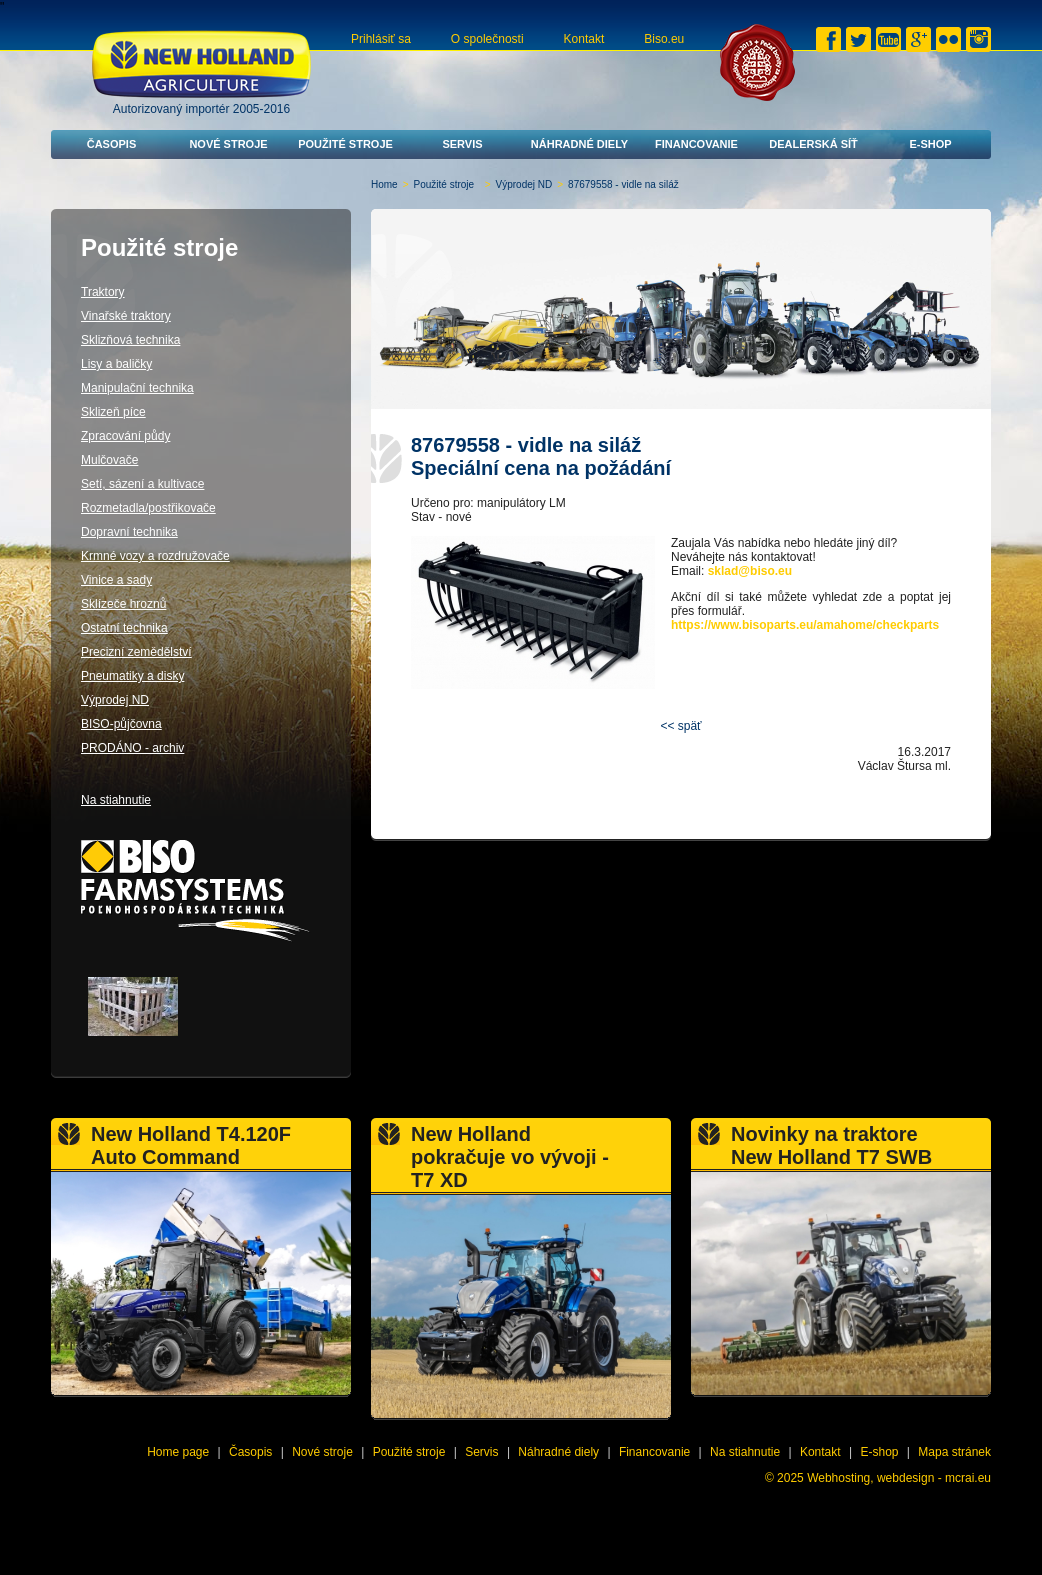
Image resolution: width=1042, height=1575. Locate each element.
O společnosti (487, 39)
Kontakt (584, 39)
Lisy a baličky (116, 364)
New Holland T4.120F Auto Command (191, 1145)
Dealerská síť (813, 144)
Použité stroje (345, 144)
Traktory (103, 292)
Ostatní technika (124, 628)
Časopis (112, 144)
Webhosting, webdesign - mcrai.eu (899, 1478)
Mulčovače (109, 460)
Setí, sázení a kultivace (142, 484)
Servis (462, 144)
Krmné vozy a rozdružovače (155, 556)
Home (384, 184)
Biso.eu (664, 39)
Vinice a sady (116, 580)
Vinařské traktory (126, 316)
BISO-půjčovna (121, 724)
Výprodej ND (524, 184)
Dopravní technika (129, 532)
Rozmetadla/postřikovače (148, 508)
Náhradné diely (579, 144)
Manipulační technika (137, 388)
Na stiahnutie (116, 800)
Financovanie (696, 144)
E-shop (930, 144)
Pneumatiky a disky (132, 676)
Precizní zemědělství (136, 652)
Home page (178, 1452)
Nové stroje (228, 144)
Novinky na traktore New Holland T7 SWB (831, 1145)
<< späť (680, 726)
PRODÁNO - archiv (132, 748)
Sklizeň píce (113, 412)
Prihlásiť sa (381, 39)
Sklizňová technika (130, 340)
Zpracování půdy (125, 436)
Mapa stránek (954, 1452)
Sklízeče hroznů (123, 604)
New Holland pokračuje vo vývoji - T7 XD (510, 1157)
